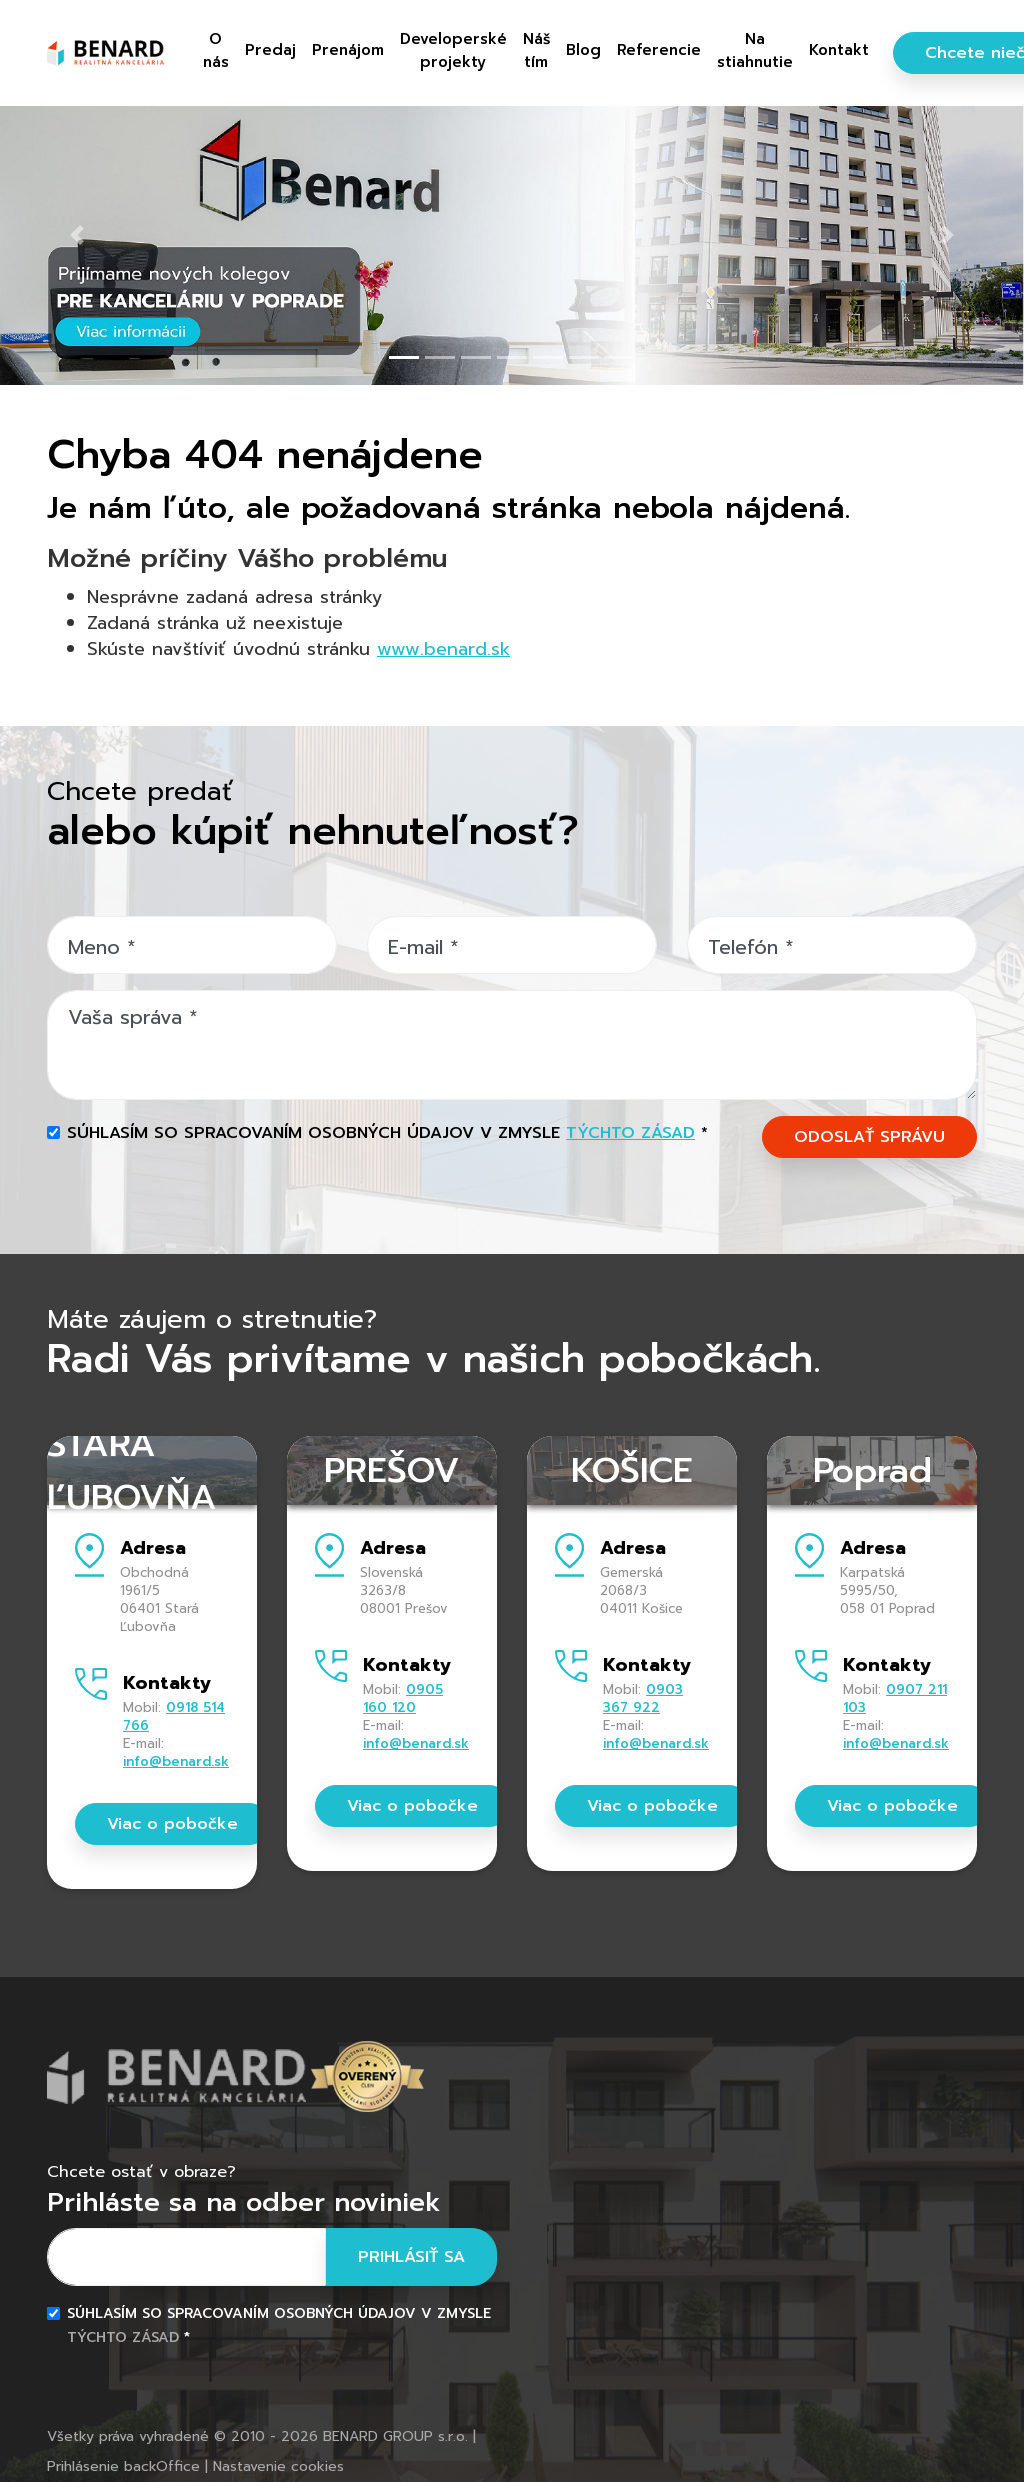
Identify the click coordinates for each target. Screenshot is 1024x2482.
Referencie (659, 50)
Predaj (270, 50)
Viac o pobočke (172, 1824)
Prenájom (348, 50)
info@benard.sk (176, 1761)
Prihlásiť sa (411, 2257)
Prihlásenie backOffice (123, 2466)
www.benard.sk (443, 649)
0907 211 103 (895, 1698)
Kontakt (839, 50)
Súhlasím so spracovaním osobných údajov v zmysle (387, 1133)
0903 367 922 (643, 1698)
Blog (583, 50)
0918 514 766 (174, 1716)
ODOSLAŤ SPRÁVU (869, 1137)
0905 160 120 (403, 1698)
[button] (77, 235)
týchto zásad (630, 1133)
